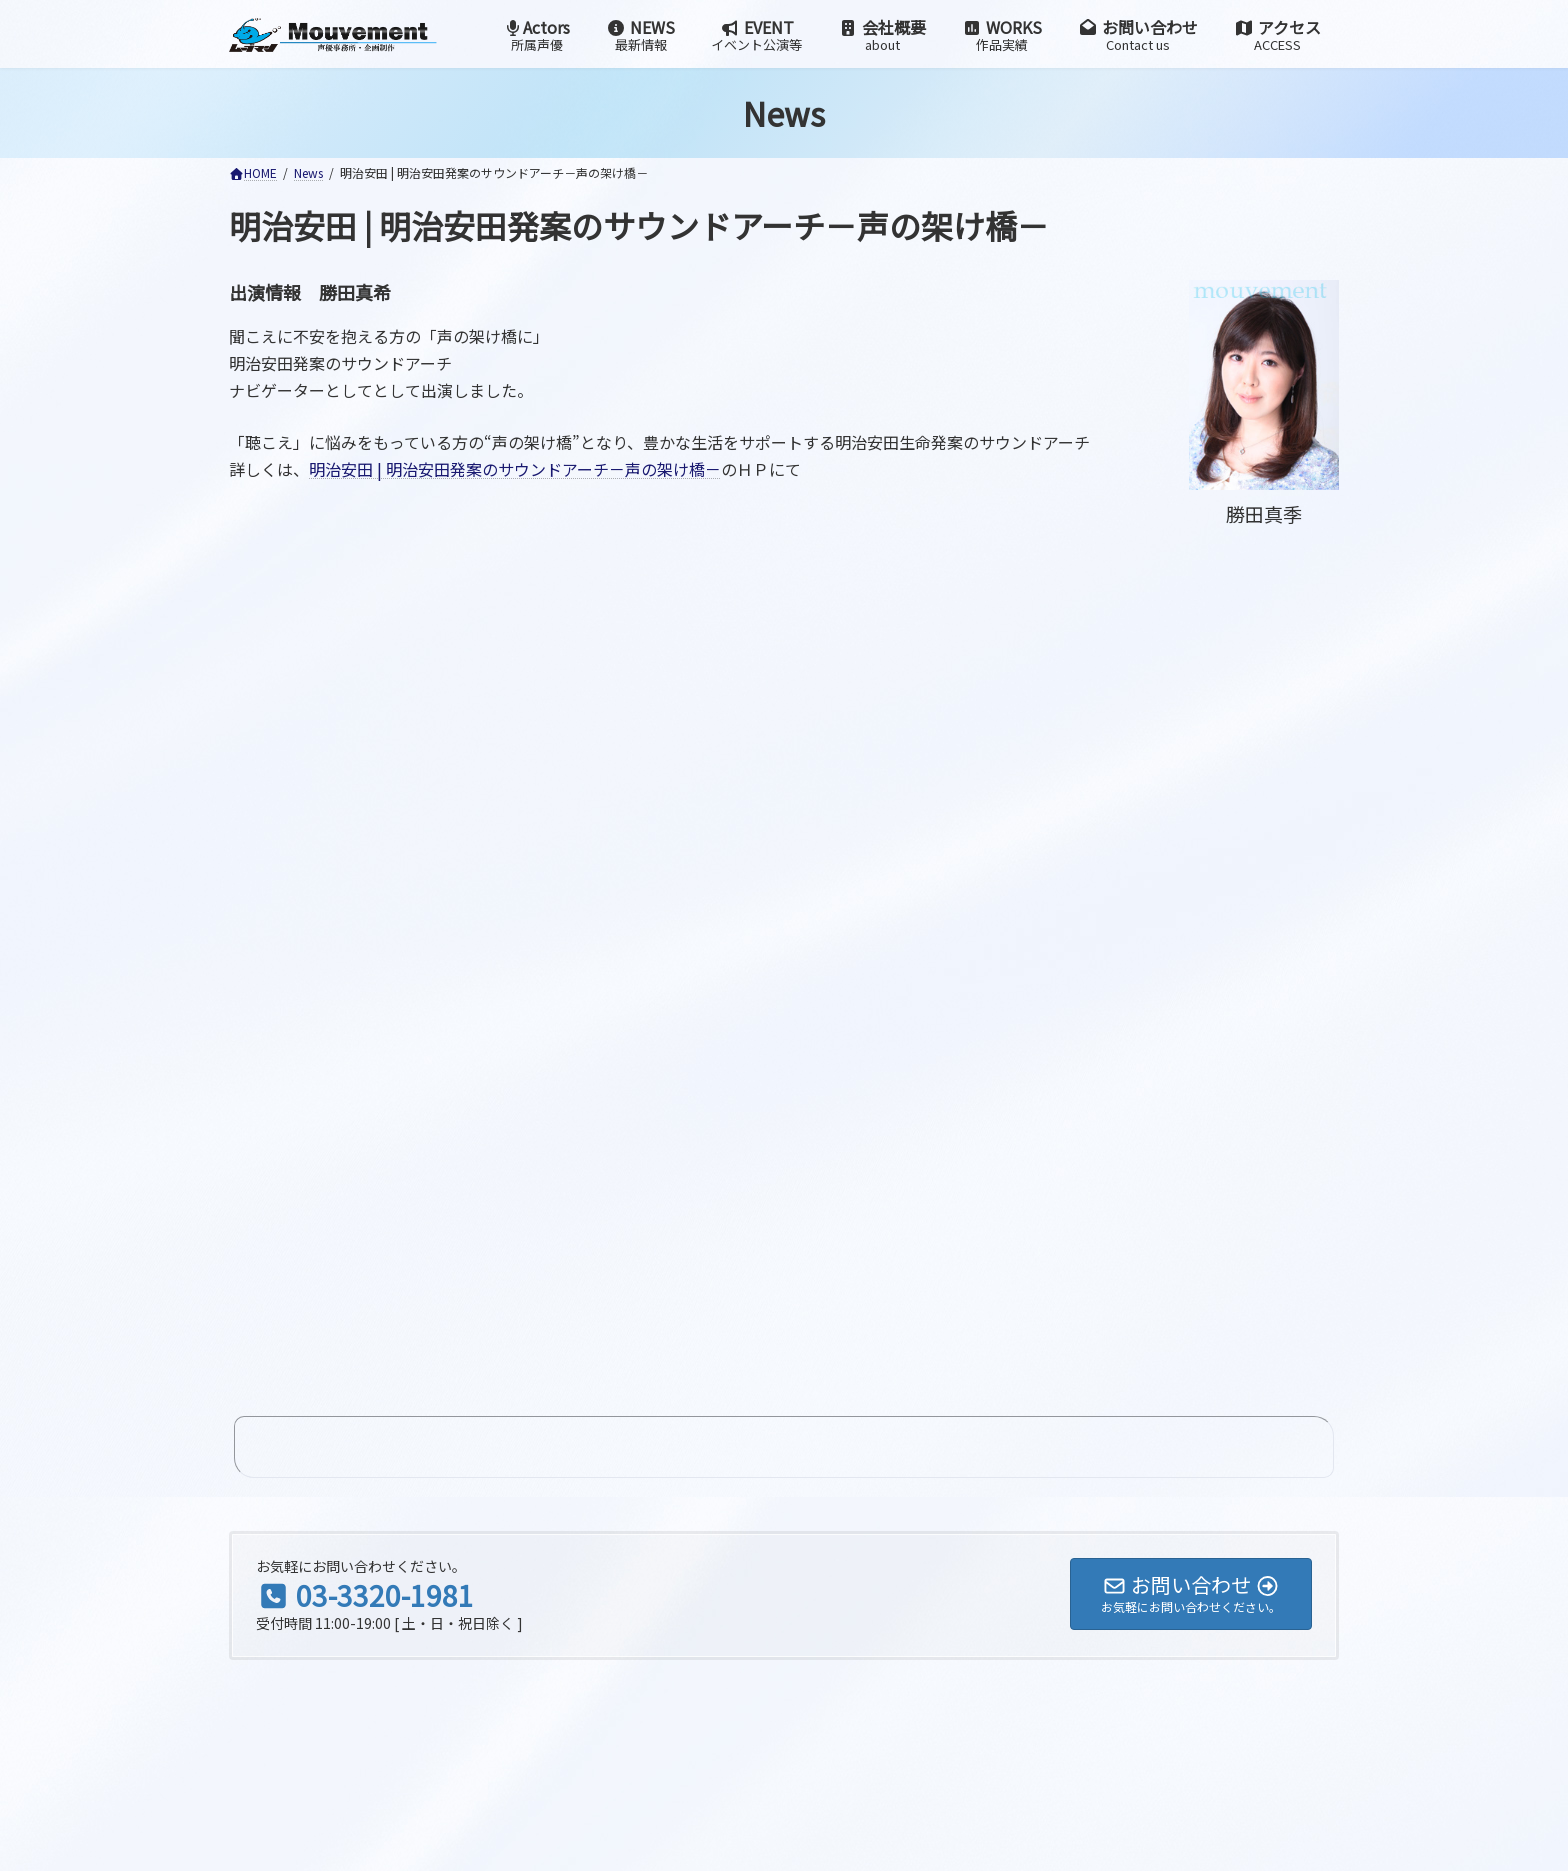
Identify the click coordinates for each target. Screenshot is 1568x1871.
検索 (511, 1570)
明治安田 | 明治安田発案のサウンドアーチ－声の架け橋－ (515, 469)
